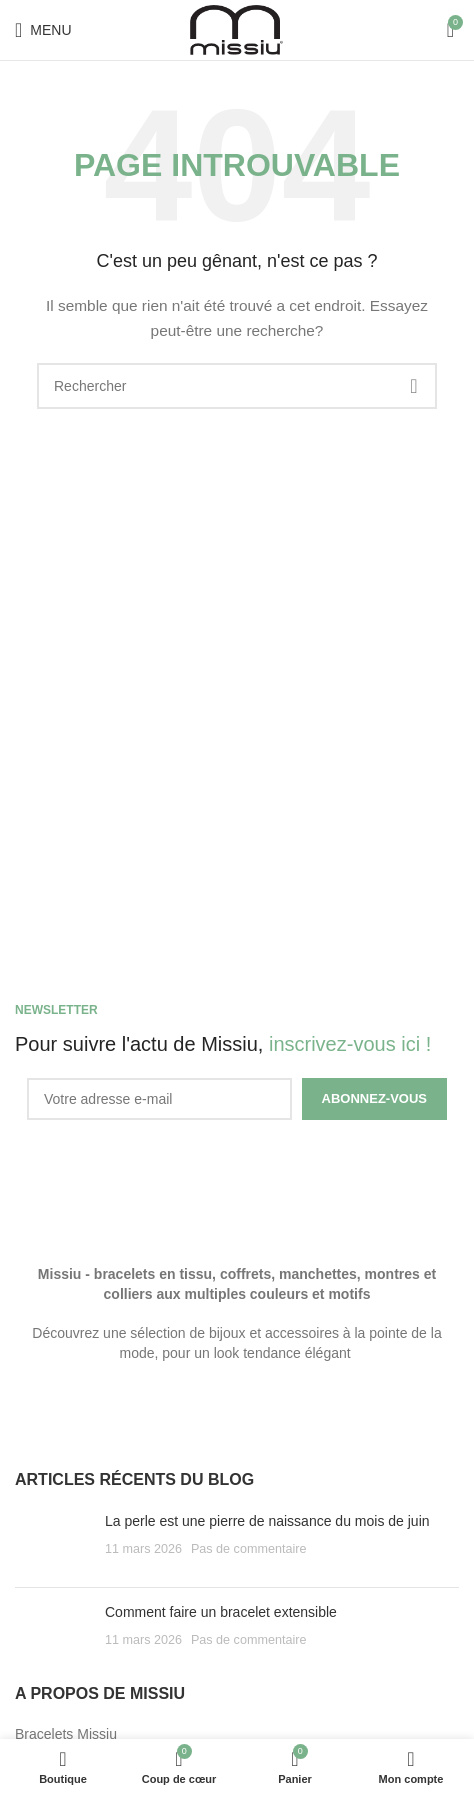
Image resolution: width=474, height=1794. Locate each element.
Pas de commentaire (249, 1549)
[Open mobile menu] (43, 30)
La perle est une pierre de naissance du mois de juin (267, 1521)
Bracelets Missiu (66, 1734)
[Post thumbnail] (52, 1542)
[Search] (237, 386)
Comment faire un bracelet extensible (221, 1612)
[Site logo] (237, 29)
